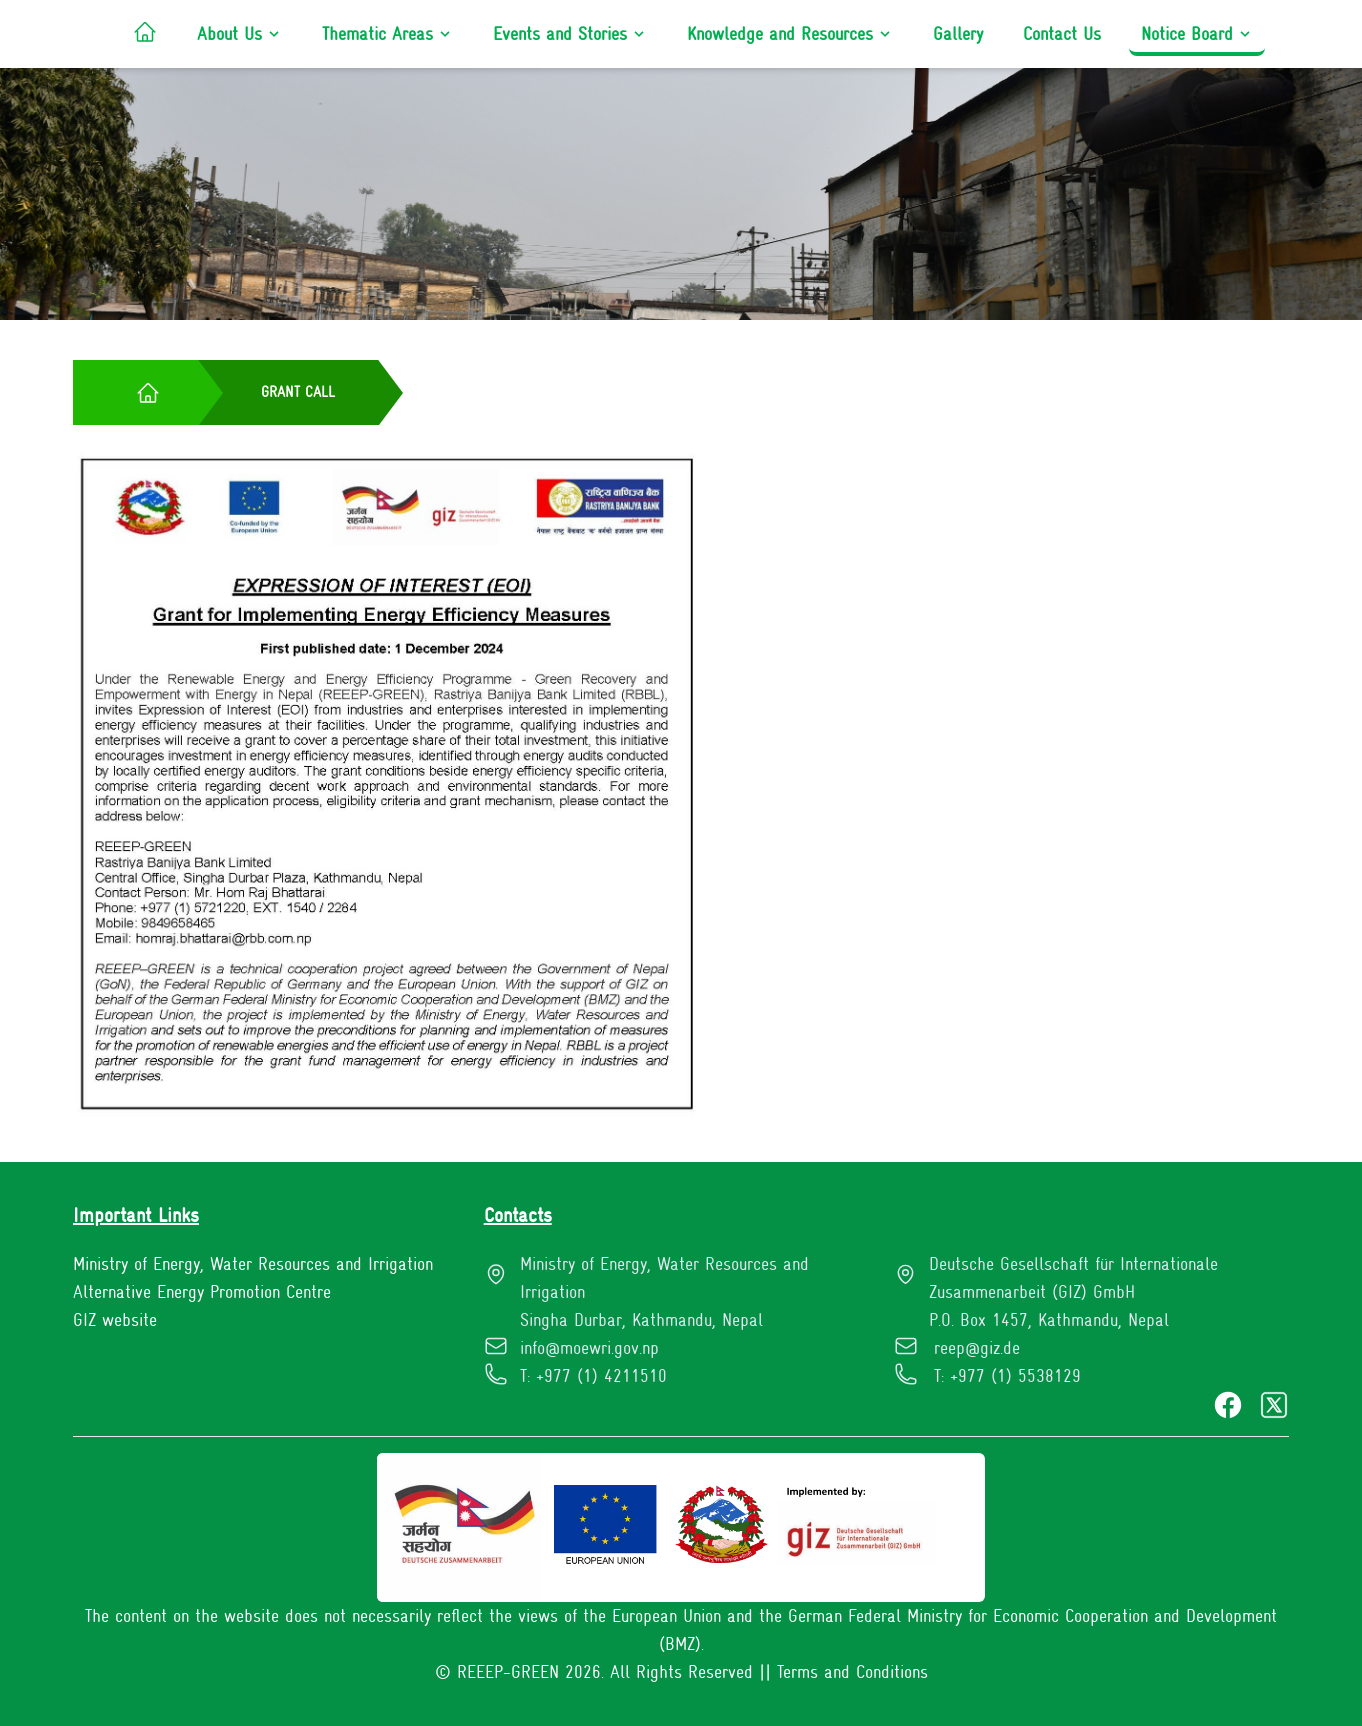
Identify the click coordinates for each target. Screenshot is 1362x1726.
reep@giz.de (977, 1348)
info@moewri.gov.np (589, 1348)
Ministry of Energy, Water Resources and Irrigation (253, 1264)
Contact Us (1062, 34)
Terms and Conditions (852, 1672)
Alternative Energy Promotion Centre (202, 1292)
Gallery (958, 34)
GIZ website (115, 1320)
